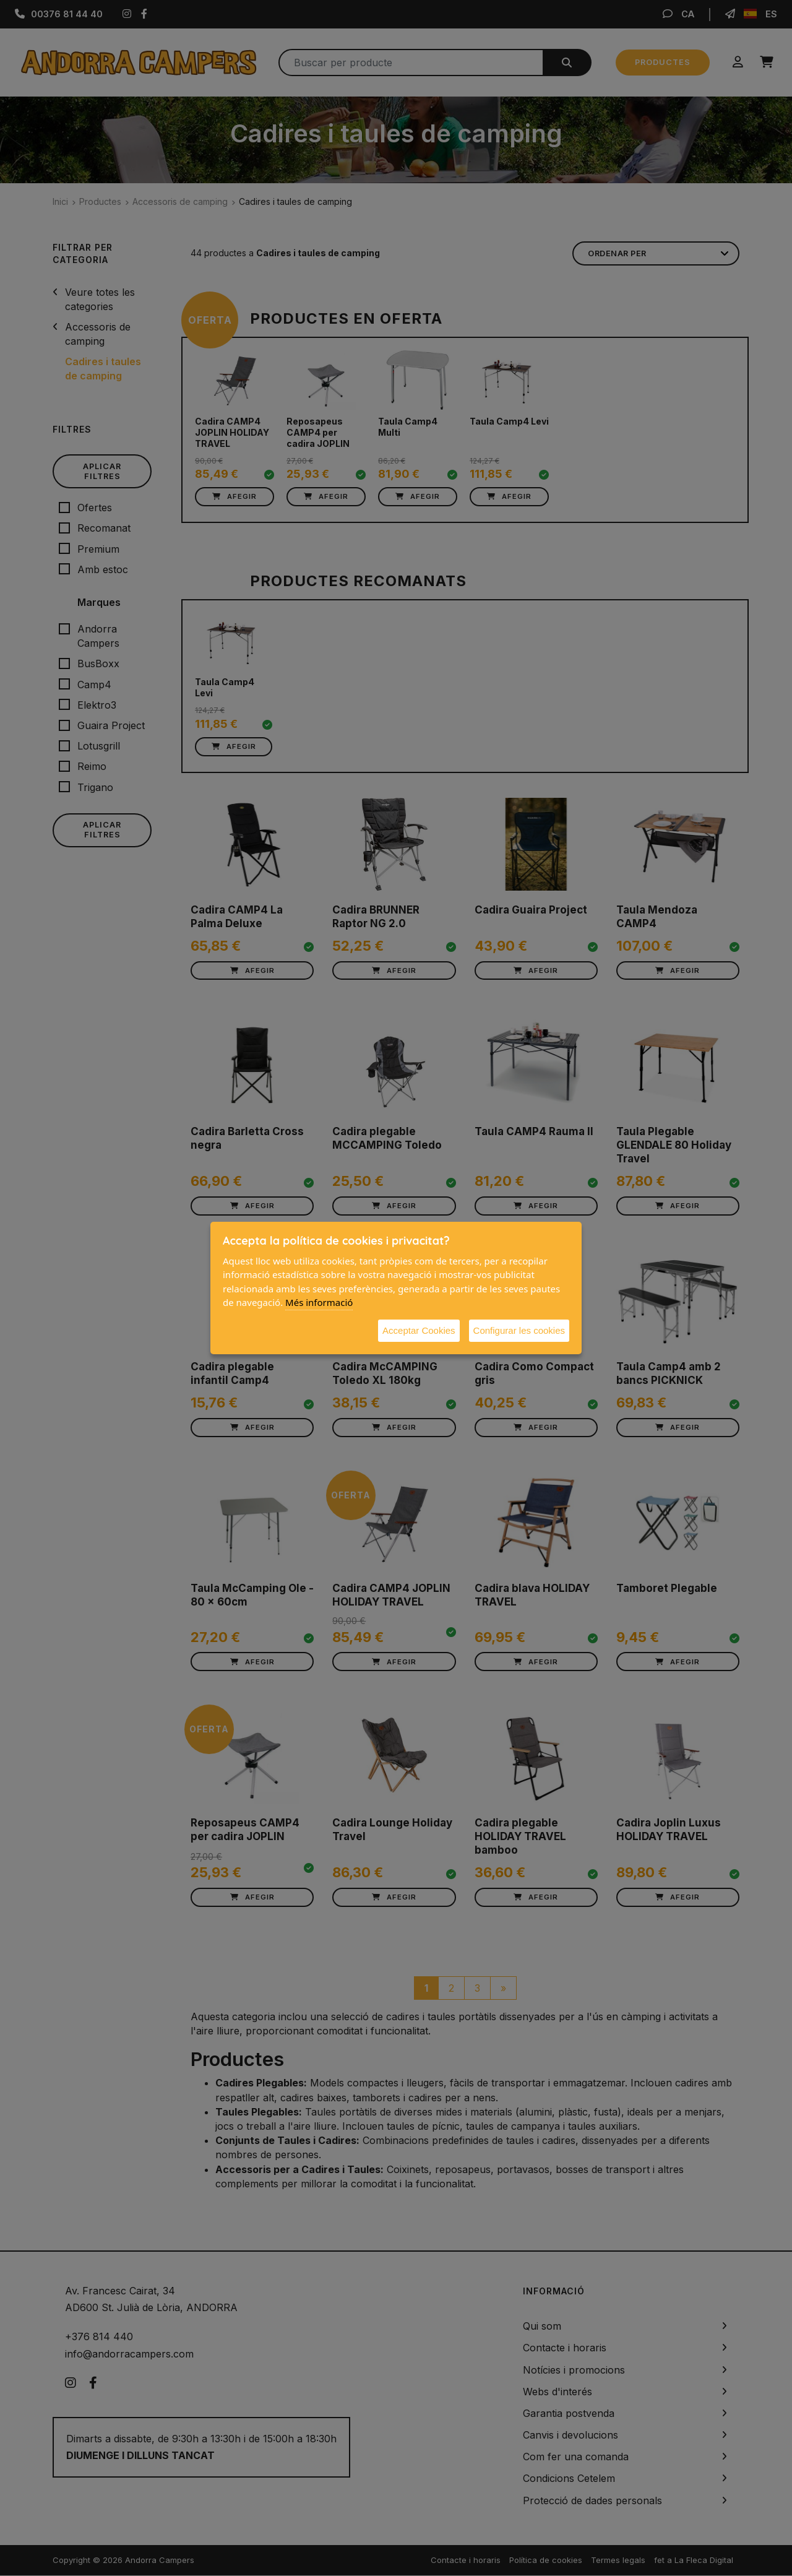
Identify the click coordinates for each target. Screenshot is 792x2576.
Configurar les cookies (519, 1330)
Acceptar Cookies (418, 1330)
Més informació (319, 1302)
